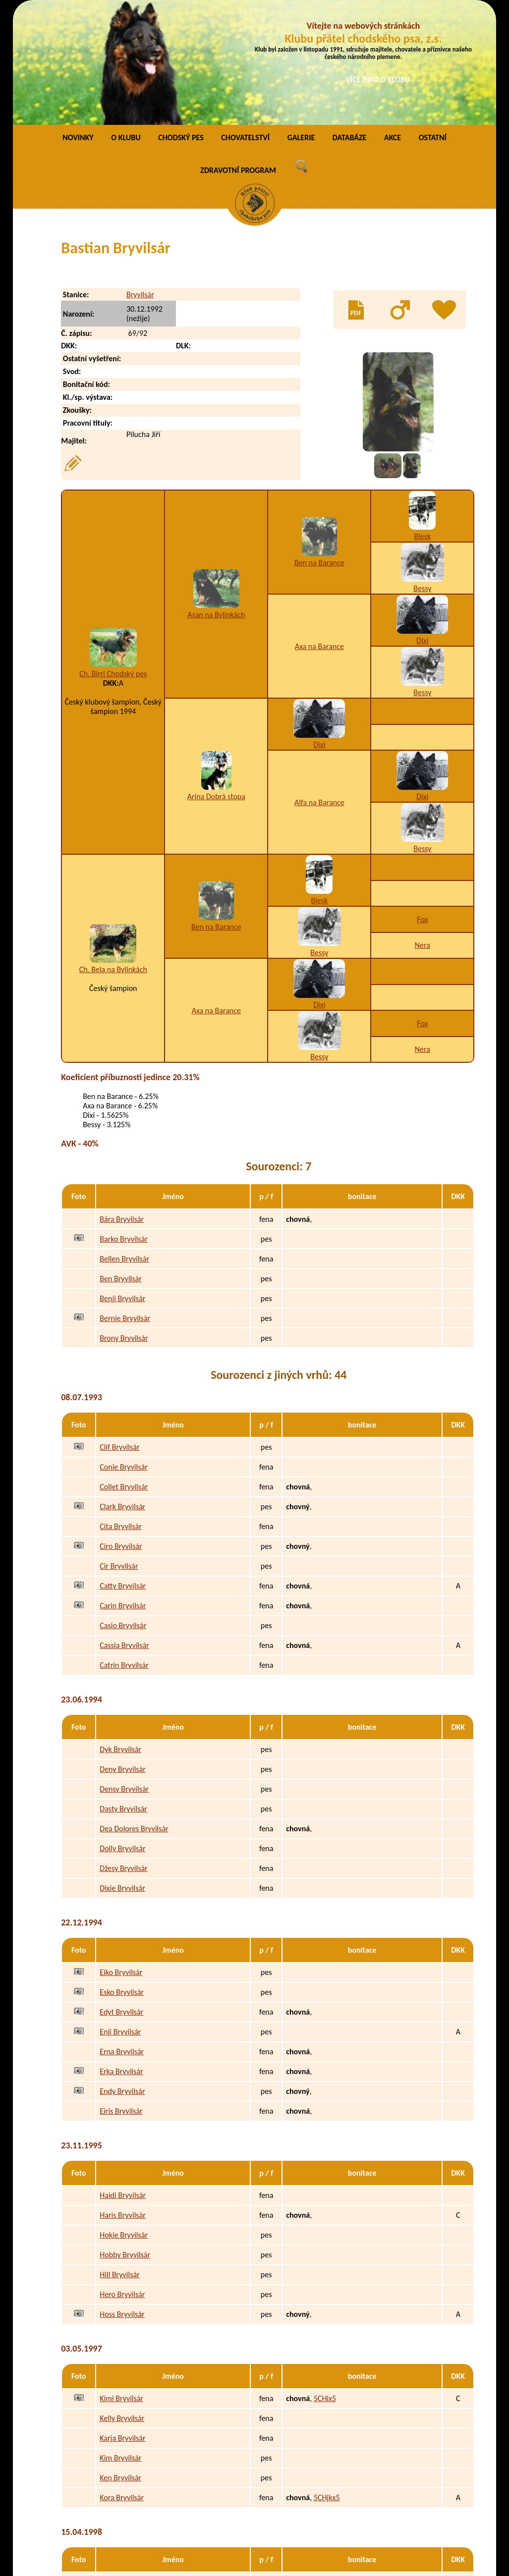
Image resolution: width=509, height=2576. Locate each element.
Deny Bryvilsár (123, 1654)
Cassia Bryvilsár (124, 1530)
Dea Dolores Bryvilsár (134, 1713)
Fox (422, 804)
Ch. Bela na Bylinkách (113, 854)
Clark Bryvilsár (122, 1391)
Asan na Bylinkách (216, 499)
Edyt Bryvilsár (121, 1897)
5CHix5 (325, 2283)
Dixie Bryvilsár (122, 1773)
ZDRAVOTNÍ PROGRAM (238, 54)
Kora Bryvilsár (122, 2382)
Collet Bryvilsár (124, 1371)
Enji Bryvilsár (120, 1916)
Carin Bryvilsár (123, 1490)
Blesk (422, 421)
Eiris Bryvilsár (121, 1996)
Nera (422, 830)
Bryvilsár (140, 179)
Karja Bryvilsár (122, 2323)
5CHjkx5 (327, 2382)
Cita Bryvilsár (120, 1411)
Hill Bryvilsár (119, 2159)
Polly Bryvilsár (122, 2506)
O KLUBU (125, 22)
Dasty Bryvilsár (123, 1694)
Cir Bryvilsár (119, 1451)
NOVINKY (77, 22)
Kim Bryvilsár (120, 2343)
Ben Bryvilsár (120, 1163)
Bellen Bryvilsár (124, 1143)
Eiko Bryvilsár (121, 1857)
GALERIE (301, 22)
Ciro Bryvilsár (121, 1431)
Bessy (422, 473)
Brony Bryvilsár (124, 1222)
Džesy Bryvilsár (123, 1753)
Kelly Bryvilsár (122, 2303)
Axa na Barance (319, 531)
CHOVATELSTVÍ (245, 22)
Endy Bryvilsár (122, 1976)
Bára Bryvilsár (122, 1103)
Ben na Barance (319, 447)
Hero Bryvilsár (122, 2179)
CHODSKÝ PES (180, 22)
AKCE (392, 22)
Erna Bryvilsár (122, 1936)
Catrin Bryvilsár (124, 1550)
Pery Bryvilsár (121, 2466)
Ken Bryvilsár (120, 2362)
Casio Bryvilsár (123, 1510)
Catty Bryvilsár (123, 1471)
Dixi (422, 525)
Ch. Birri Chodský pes (113, 558)
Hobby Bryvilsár (125, 2139)
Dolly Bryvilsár (122, 1733)
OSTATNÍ (433, 22)
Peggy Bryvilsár (124, 2486)
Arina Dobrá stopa (216, 681)
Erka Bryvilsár (121, 1956)
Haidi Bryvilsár (123, 2080)
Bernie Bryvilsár (125, 1202)
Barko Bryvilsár (124, 1123)
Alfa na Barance (319, 687)
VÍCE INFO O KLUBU (378, 79)
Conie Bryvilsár (123, 1352)
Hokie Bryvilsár (124, 2120)
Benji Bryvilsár (122, 1183)
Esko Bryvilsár (122, 1877)
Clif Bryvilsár (119, 1332)
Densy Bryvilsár (124, 1674)
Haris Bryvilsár (123, 2100)
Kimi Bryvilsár (121, 2283)
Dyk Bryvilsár (120, 1634)
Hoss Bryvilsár (122, 2199)
